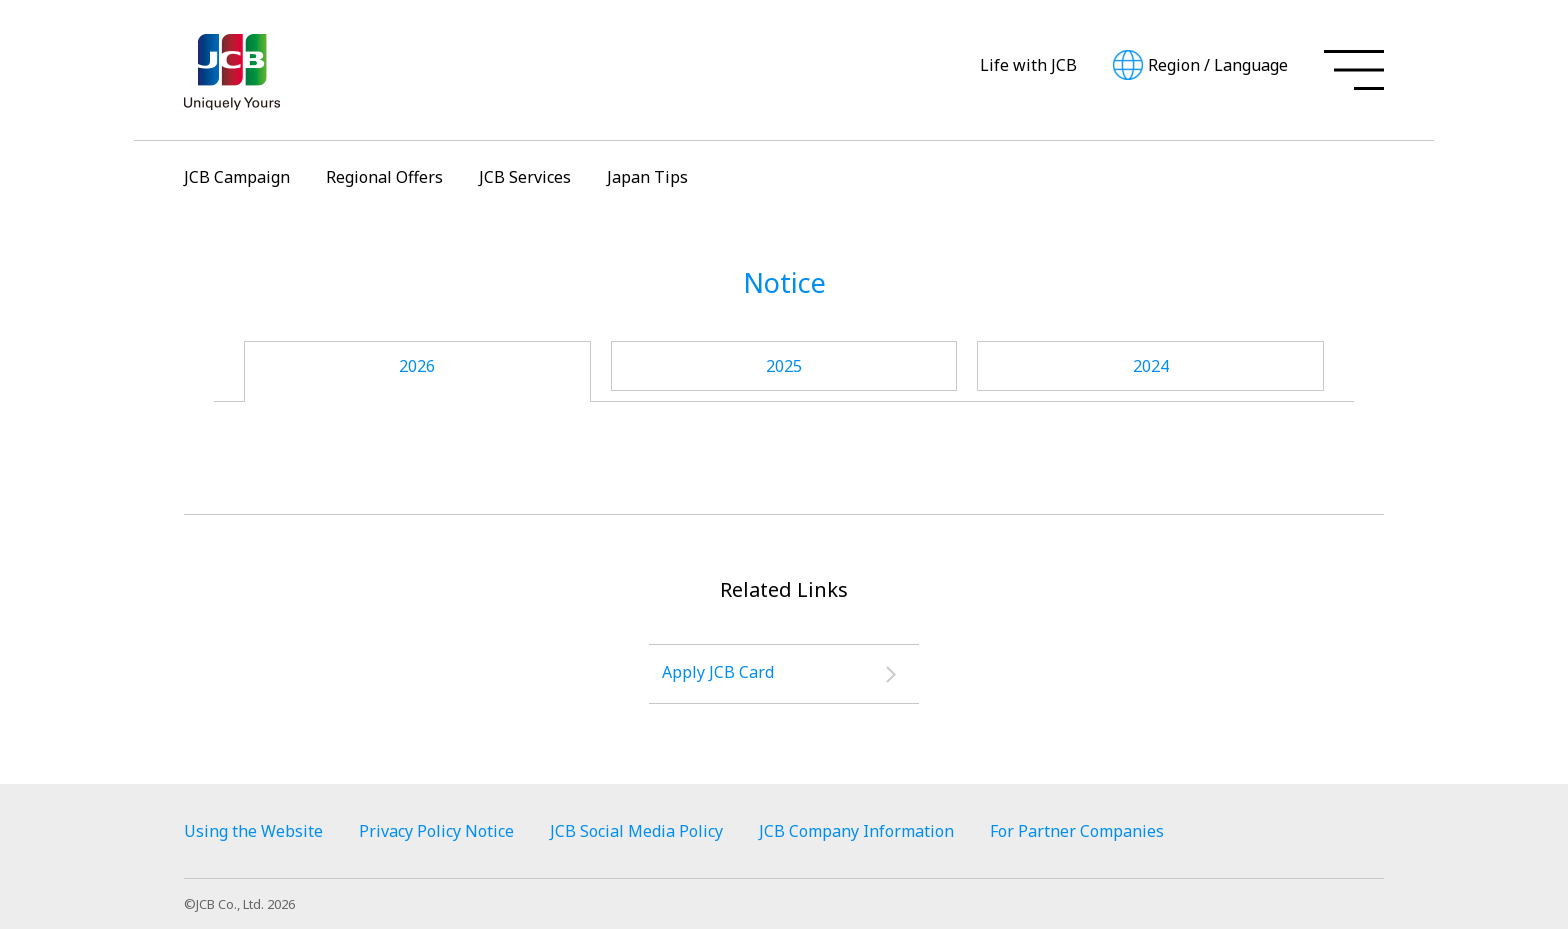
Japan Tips (647, 177)
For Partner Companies (1077, 831)
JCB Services (525, 177)
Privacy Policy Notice (436, 831)
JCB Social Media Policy (636, 831)
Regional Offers (384, 177)
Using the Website (253, 831)
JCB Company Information (856, 831)
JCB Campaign (237, 177)
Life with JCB (1028, 65)
